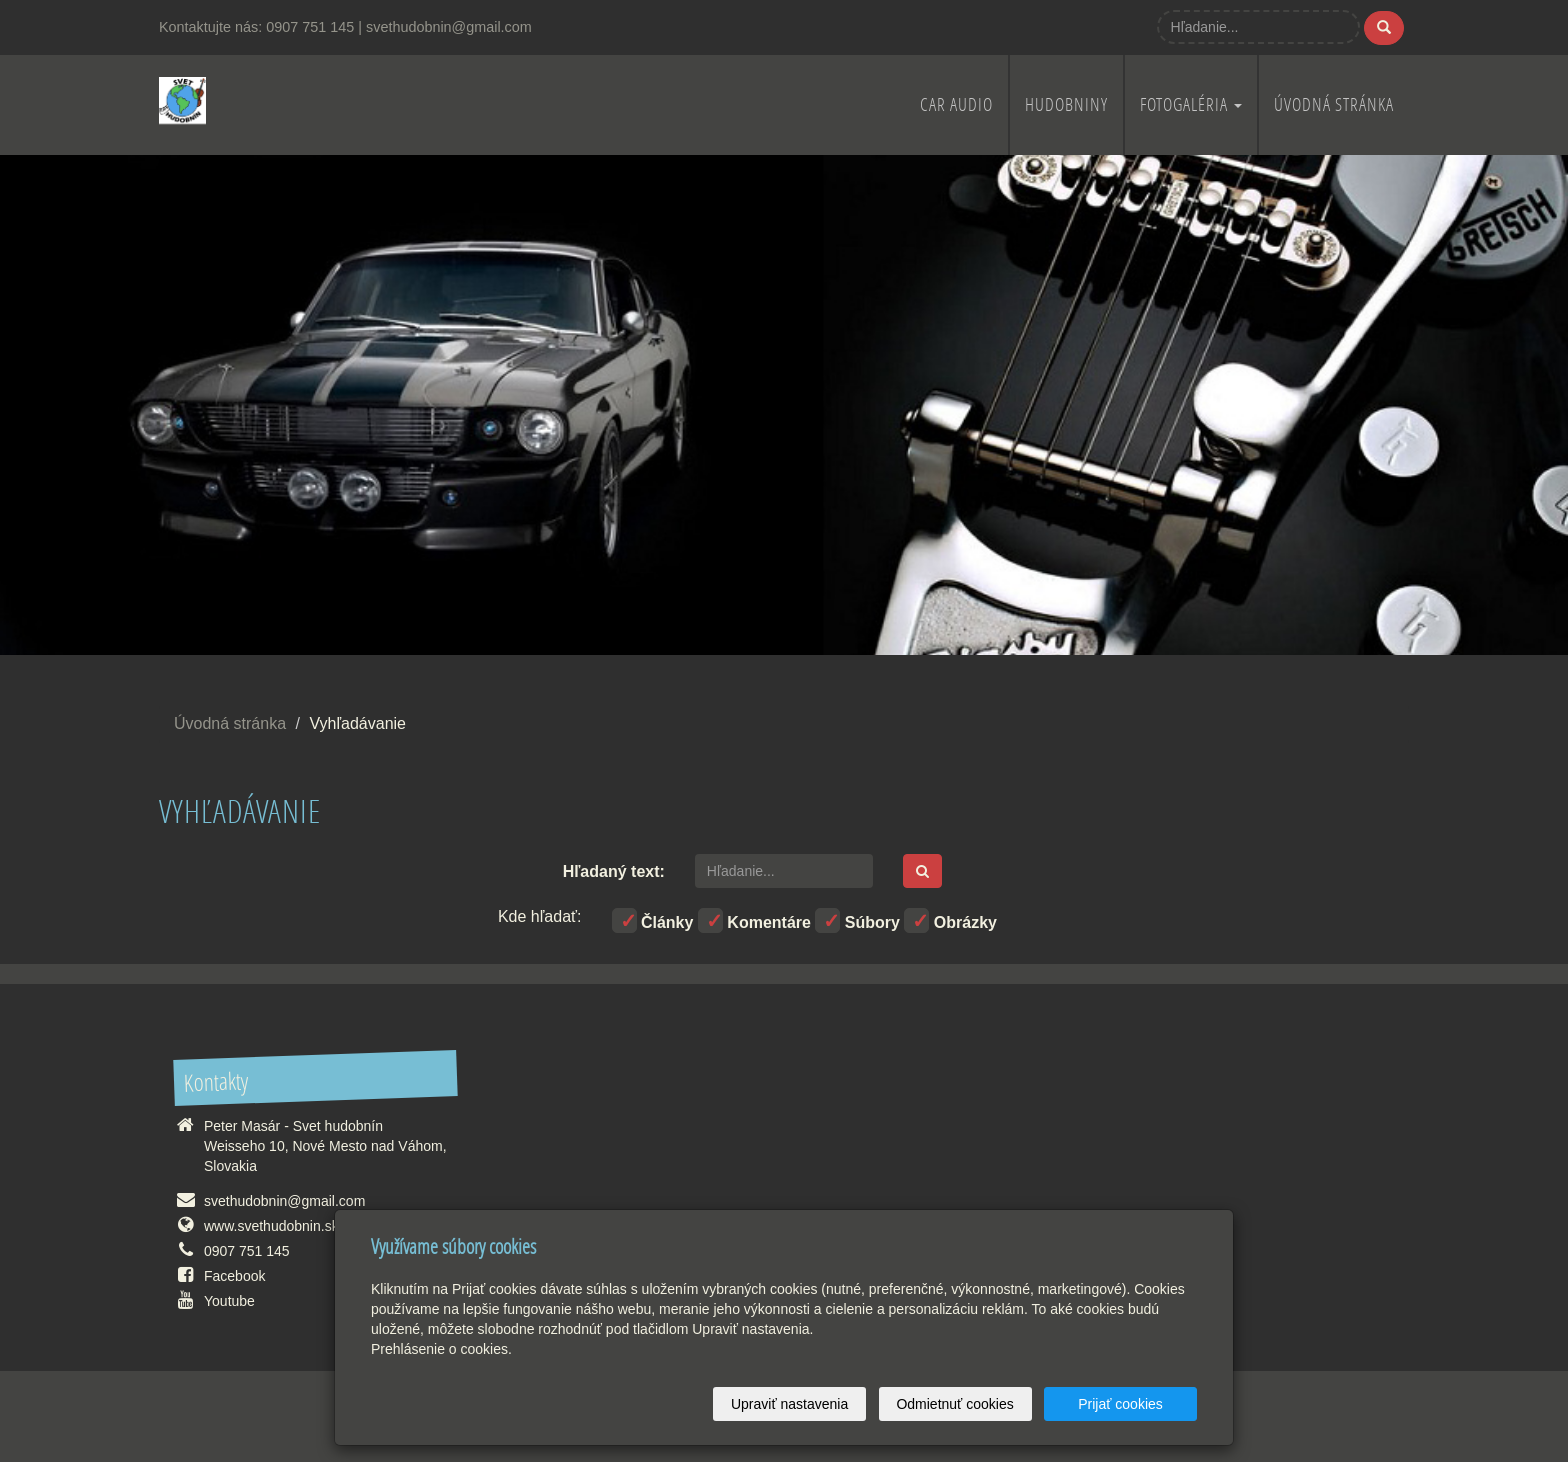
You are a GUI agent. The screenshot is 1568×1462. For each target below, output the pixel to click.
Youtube (229, 1301)
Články (653, 920)
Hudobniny (1066, 104)
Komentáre (754, 920)
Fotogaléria (1191, 104)
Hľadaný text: (614, 871)
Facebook (234, 1276)
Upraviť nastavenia (789, 1404)
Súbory (857, 920)
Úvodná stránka (1334, 104)
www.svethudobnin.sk (271, 1226)
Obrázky (950, 920)
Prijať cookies (1120, 1404)
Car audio (956, 104)
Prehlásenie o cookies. (441, 1349)
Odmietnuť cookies (954, 1404)
